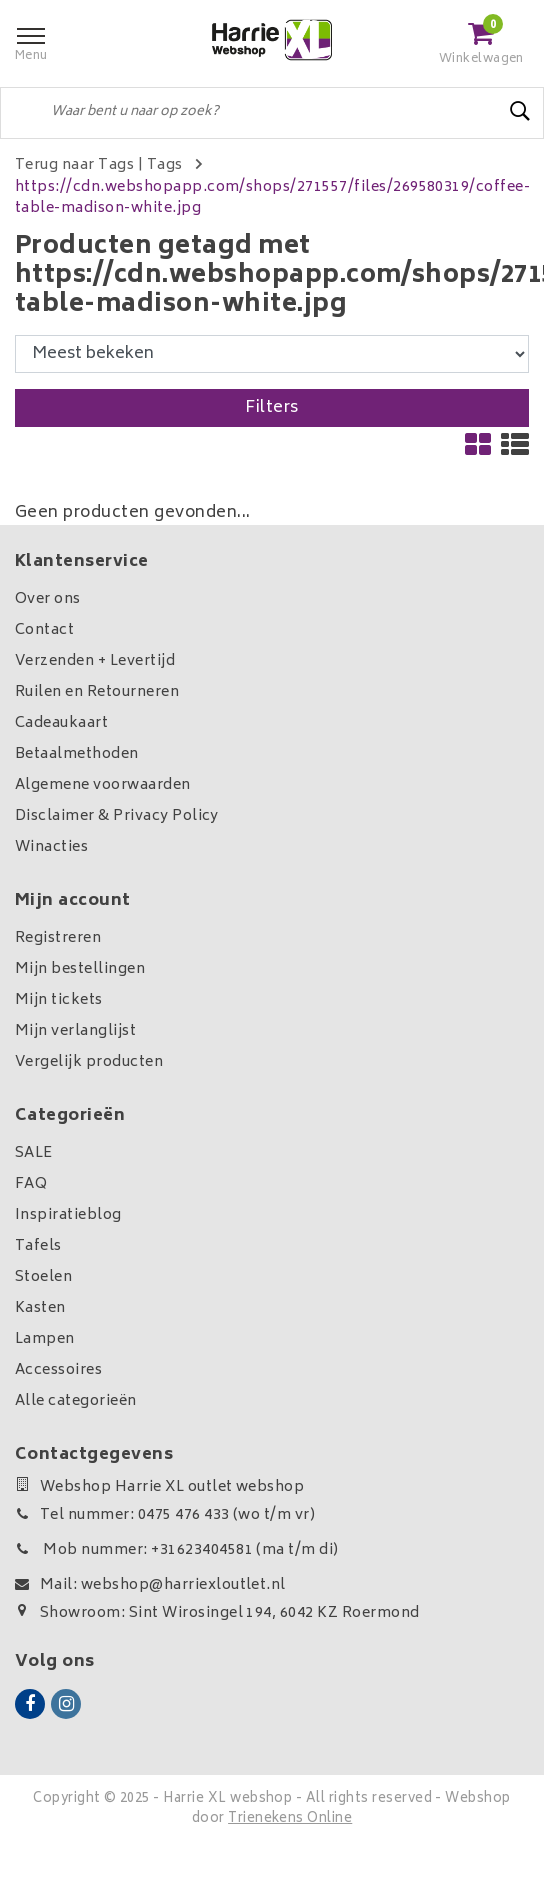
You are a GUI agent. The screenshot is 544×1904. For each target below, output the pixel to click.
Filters (271, 408)
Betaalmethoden (77, 754)
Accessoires (58, 1370)
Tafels (38, 1246)
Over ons (48, 599)
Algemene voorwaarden (103, 785)
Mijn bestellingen (80, 969)
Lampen (45, 1339)
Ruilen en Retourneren (97, 692)
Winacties (51, 847)
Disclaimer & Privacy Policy (117, 816)
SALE (34, 1153)
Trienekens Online (290, 1819)
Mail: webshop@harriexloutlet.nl (150, 1585)
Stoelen (43, 1277)
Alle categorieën (76, 1401)
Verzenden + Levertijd (95, 661)
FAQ (31, 1184)
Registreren (58, 938)
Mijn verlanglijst (75, 1031)
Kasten (40, 1308)
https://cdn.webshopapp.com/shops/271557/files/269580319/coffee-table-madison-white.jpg (272, 198)
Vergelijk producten (89, 1062)
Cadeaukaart (61, 723)
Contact (44, 630)
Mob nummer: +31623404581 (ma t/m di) (177, 1550)
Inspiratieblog (68, 1215)
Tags (165, 165)
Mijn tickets (59, 1000)
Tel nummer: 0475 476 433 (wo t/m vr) (165, 1515)
